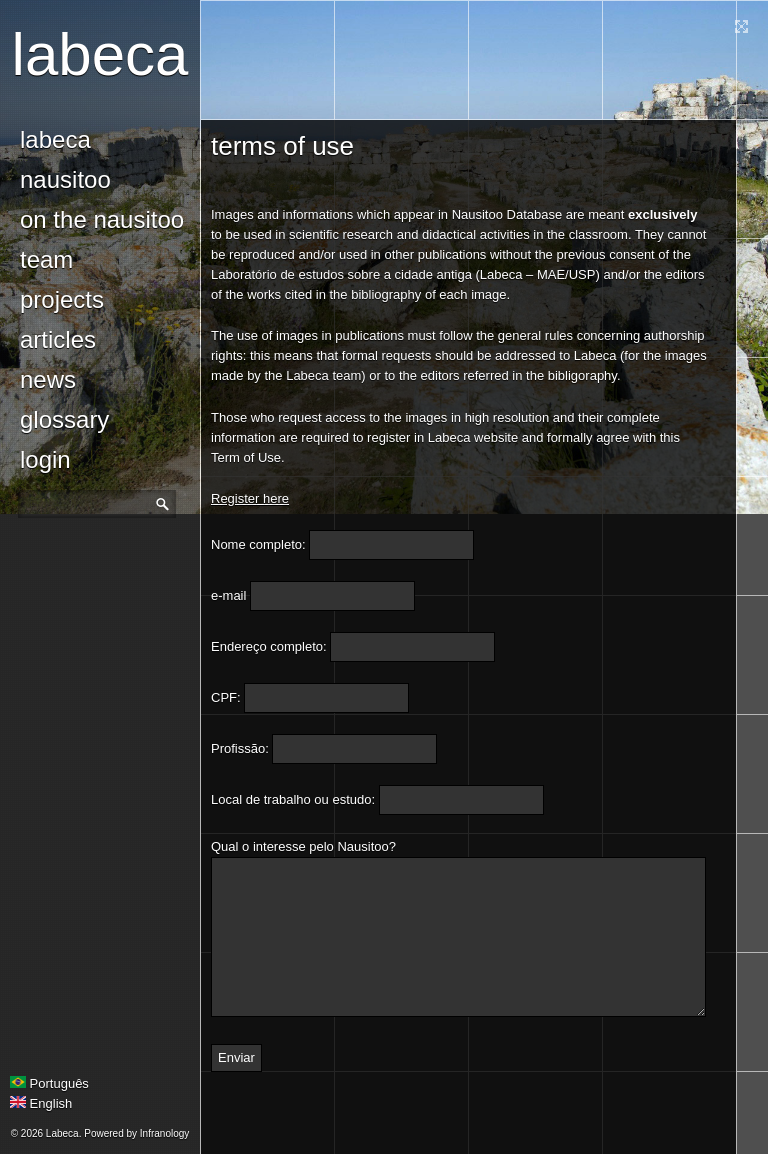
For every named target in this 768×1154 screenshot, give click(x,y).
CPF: (226, 697)
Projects (62, 299)
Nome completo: (258, 544)
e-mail (228, 595)
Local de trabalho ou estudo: (293, 799)
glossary (64, 419)
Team (46, 259)
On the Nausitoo (102, 219)
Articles (58, 339)
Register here (250, 498)
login (45, 459)
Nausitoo (65, 179)
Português (49, 1083)
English (41, 1103)
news (48, 379)
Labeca (100, 54)
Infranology (164, 1133)
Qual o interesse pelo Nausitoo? (303, 846)
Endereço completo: (269, 646)
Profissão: (240, 748)
